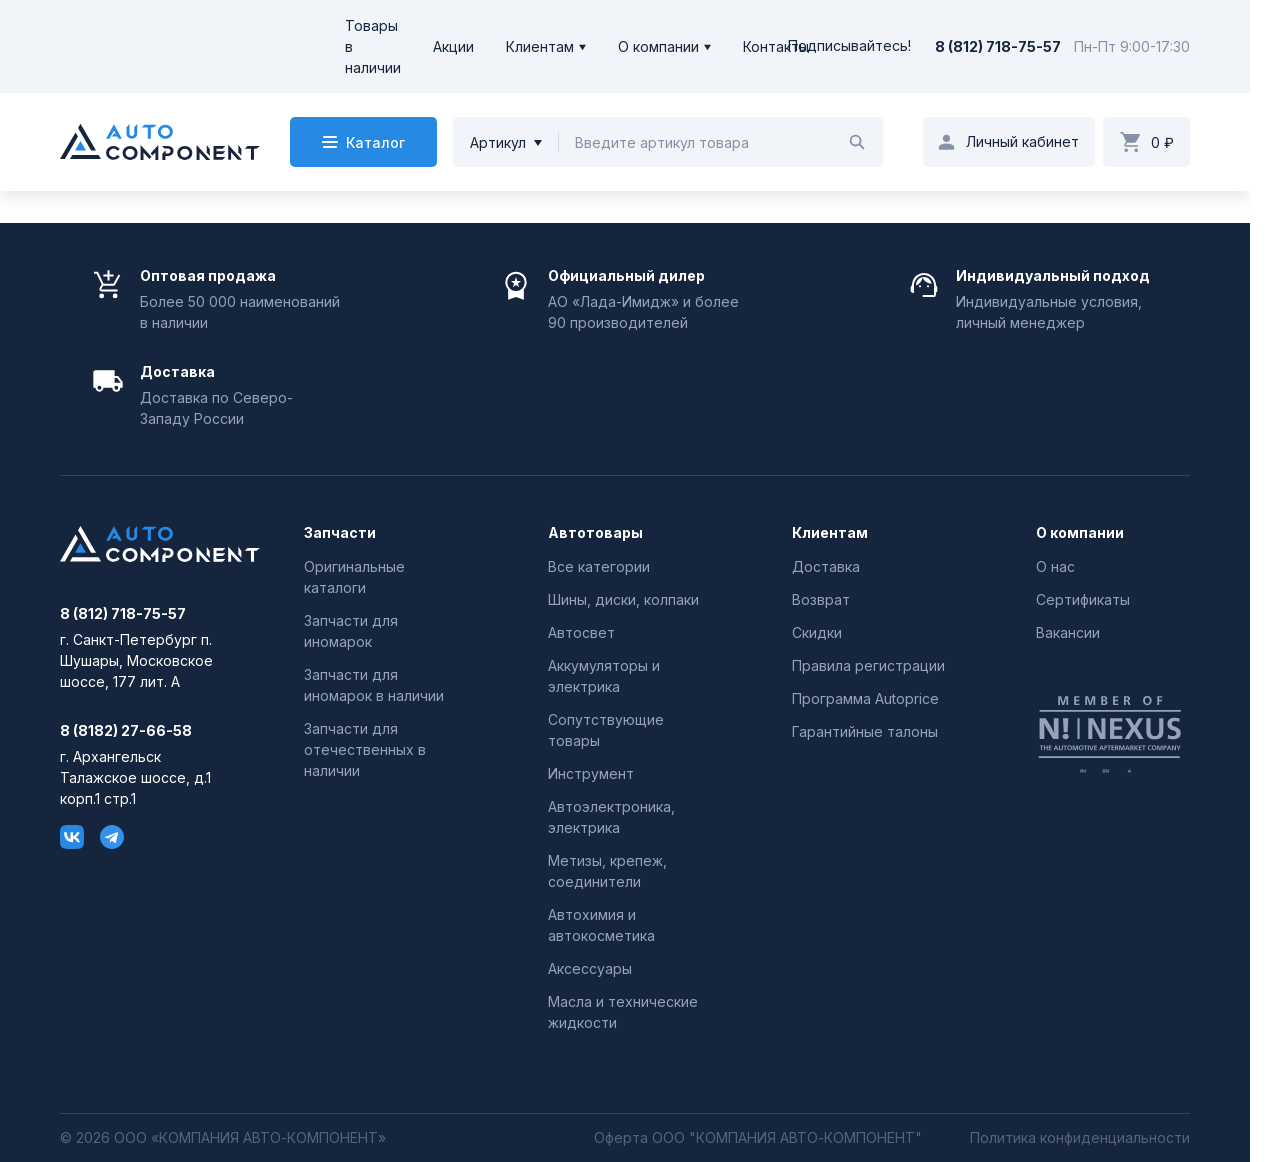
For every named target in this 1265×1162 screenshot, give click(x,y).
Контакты (776, 46)
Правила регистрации (868, 665)
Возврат (821, 599)
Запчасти (340, 533)
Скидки (817, 632)
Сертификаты (1083, 599)
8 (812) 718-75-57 (998, 46)
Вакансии (1068, 632)
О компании (658, 46)
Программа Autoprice (865, 698)
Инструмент (591, 773)
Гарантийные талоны (865, 731)
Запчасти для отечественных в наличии (365, 749)
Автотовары (595, 533)
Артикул (498, 142)
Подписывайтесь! (849, 46)
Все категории (599, 566)
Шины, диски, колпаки (623, 599)
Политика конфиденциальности (1080, 1138)
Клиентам (540, 46)
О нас (1055, 566)
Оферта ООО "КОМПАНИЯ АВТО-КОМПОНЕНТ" (758, 1138)
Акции (453, 46)
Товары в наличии (373, 46)
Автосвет (581, 632)
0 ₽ (1162, 142)
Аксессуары (590, 968)
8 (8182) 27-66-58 (126, 731)
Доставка (826, 566)
